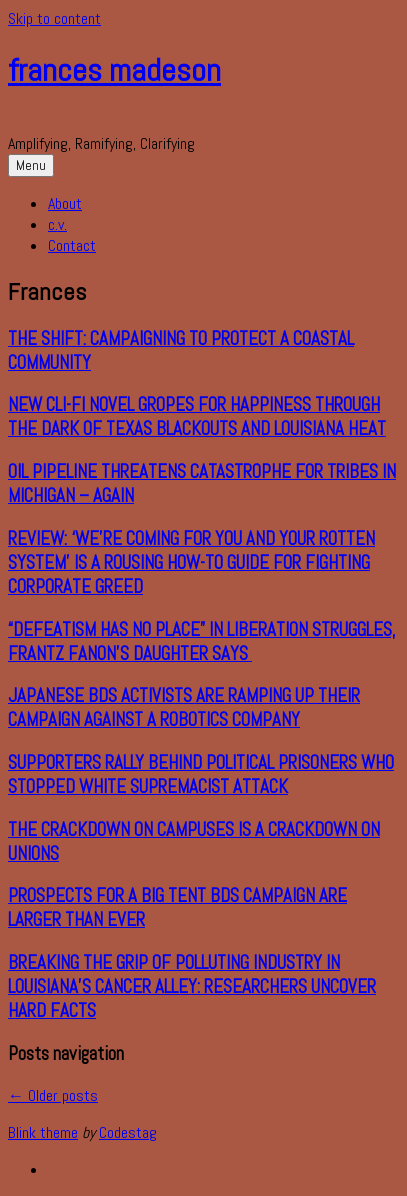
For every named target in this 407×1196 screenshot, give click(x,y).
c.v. (57, 224)
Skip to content (54, 18)
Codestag (128, 1132)
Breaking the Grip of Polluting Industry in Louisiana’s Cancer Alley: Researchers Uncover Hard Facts (192, 987)
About (65, 203)
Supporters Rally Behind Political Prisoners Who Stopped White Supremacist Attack (201, 775)
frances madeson (114, 70)
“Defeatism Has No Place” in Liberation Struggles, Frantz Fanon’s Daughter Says (202, 642)
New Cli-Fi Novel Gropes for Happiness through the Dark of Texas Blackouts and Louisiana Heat (197, 417)
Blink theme (43, 1132)
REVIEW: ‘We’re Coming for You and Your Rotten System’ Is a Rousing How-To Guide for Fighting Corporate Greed (191, 563)
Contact (72, 245)
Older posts (53, 1095)
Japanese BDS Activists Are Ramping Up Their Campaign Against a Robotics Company (184, 708)
